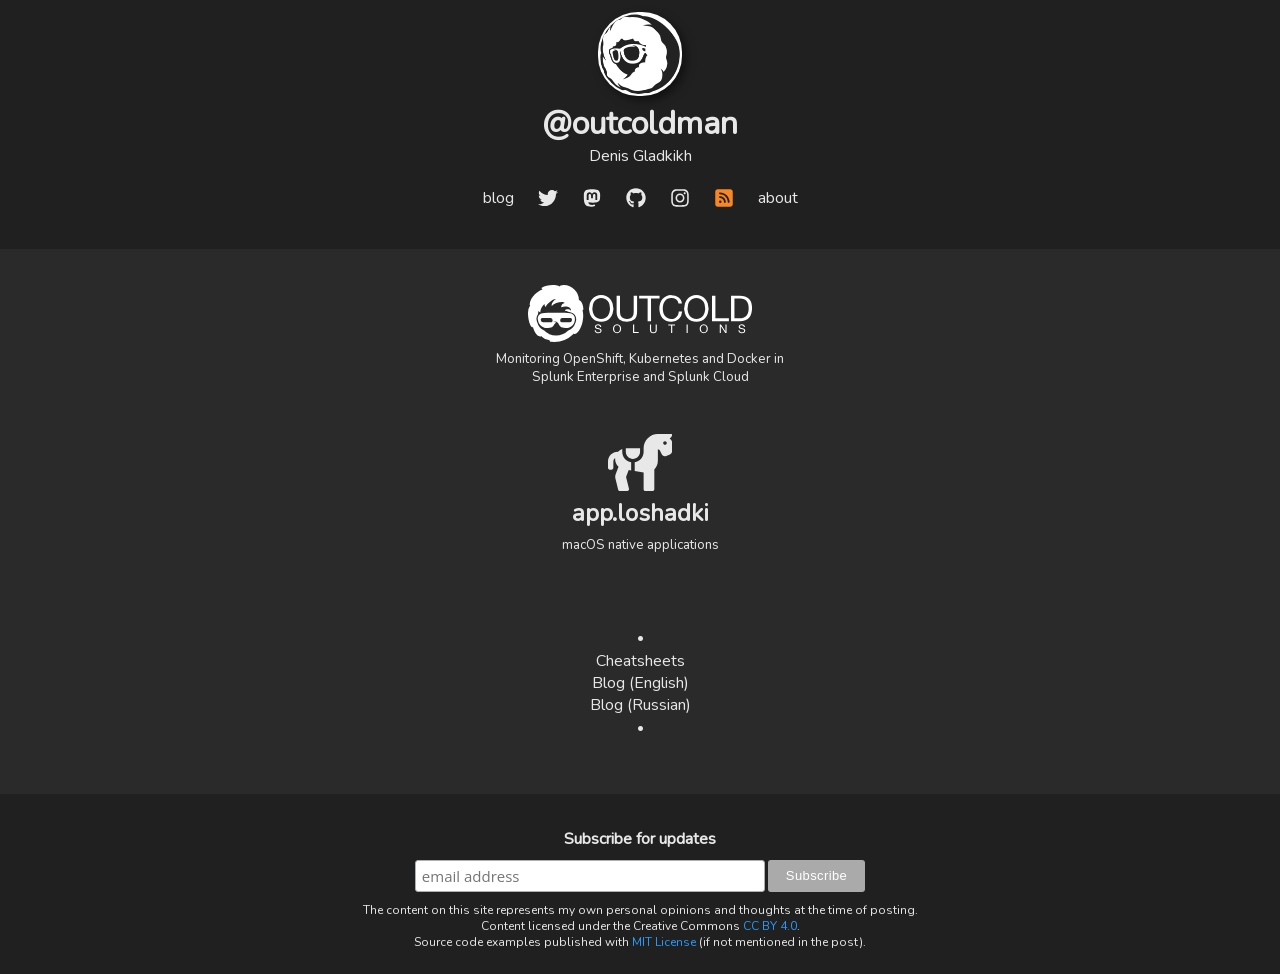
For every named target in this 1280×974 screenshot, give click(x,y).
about (778, 198)
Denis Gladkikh (640, 156)
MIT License (664, 942)
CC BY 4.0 (770, 926)
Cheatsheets (640, 661)
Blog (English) (640, 683)
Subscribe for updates (640, 839)
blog (498, 198)
